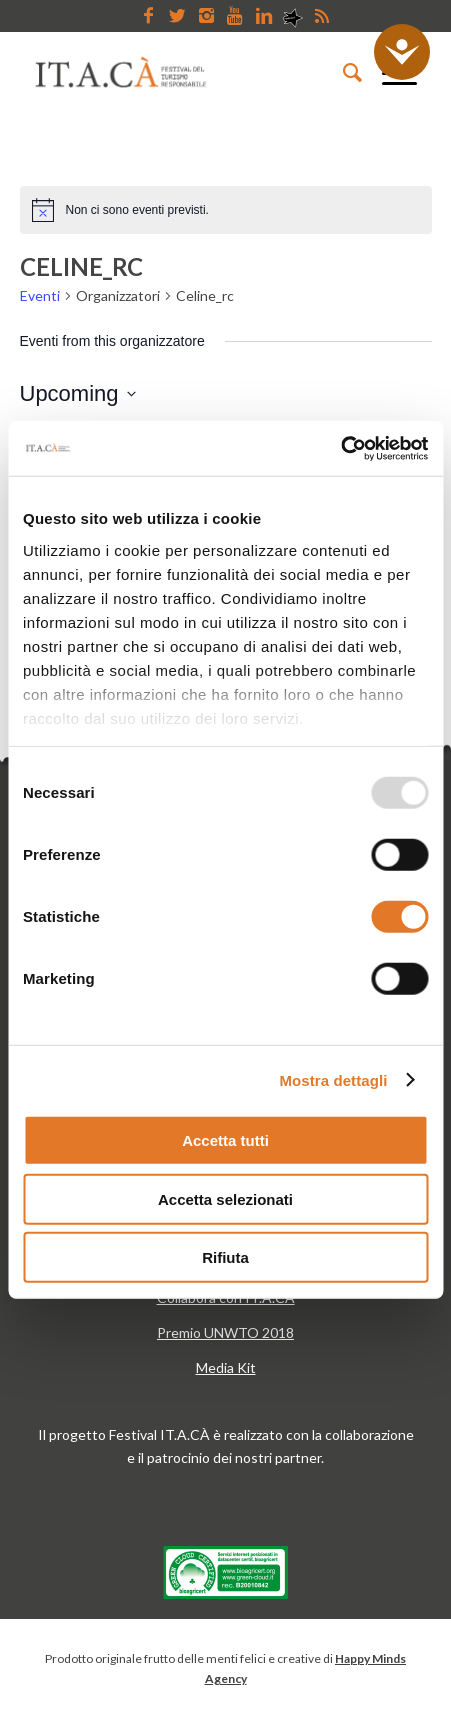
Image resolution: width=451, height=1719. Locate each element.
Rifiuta (225, 1257)
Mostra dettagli (333, 1079)
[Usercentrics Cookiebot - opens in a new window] (340, 448)
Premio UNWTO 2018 (225, 1332)
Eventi (40, 295)
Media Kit (226, 1367)
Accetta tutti (225, 1140)
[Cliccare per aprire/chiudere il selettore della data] (78, 393)
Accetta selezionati (225, 1198)
